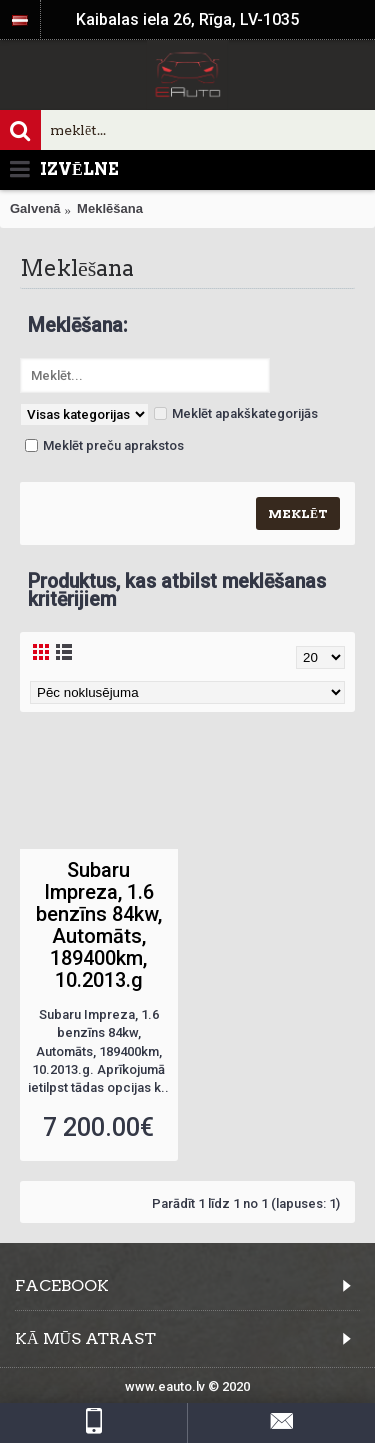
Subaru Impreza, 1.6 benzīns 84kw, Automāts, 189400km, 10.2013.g (99, 925)
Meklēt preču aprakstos (104, 445)
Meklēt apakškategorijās (236, 413)
